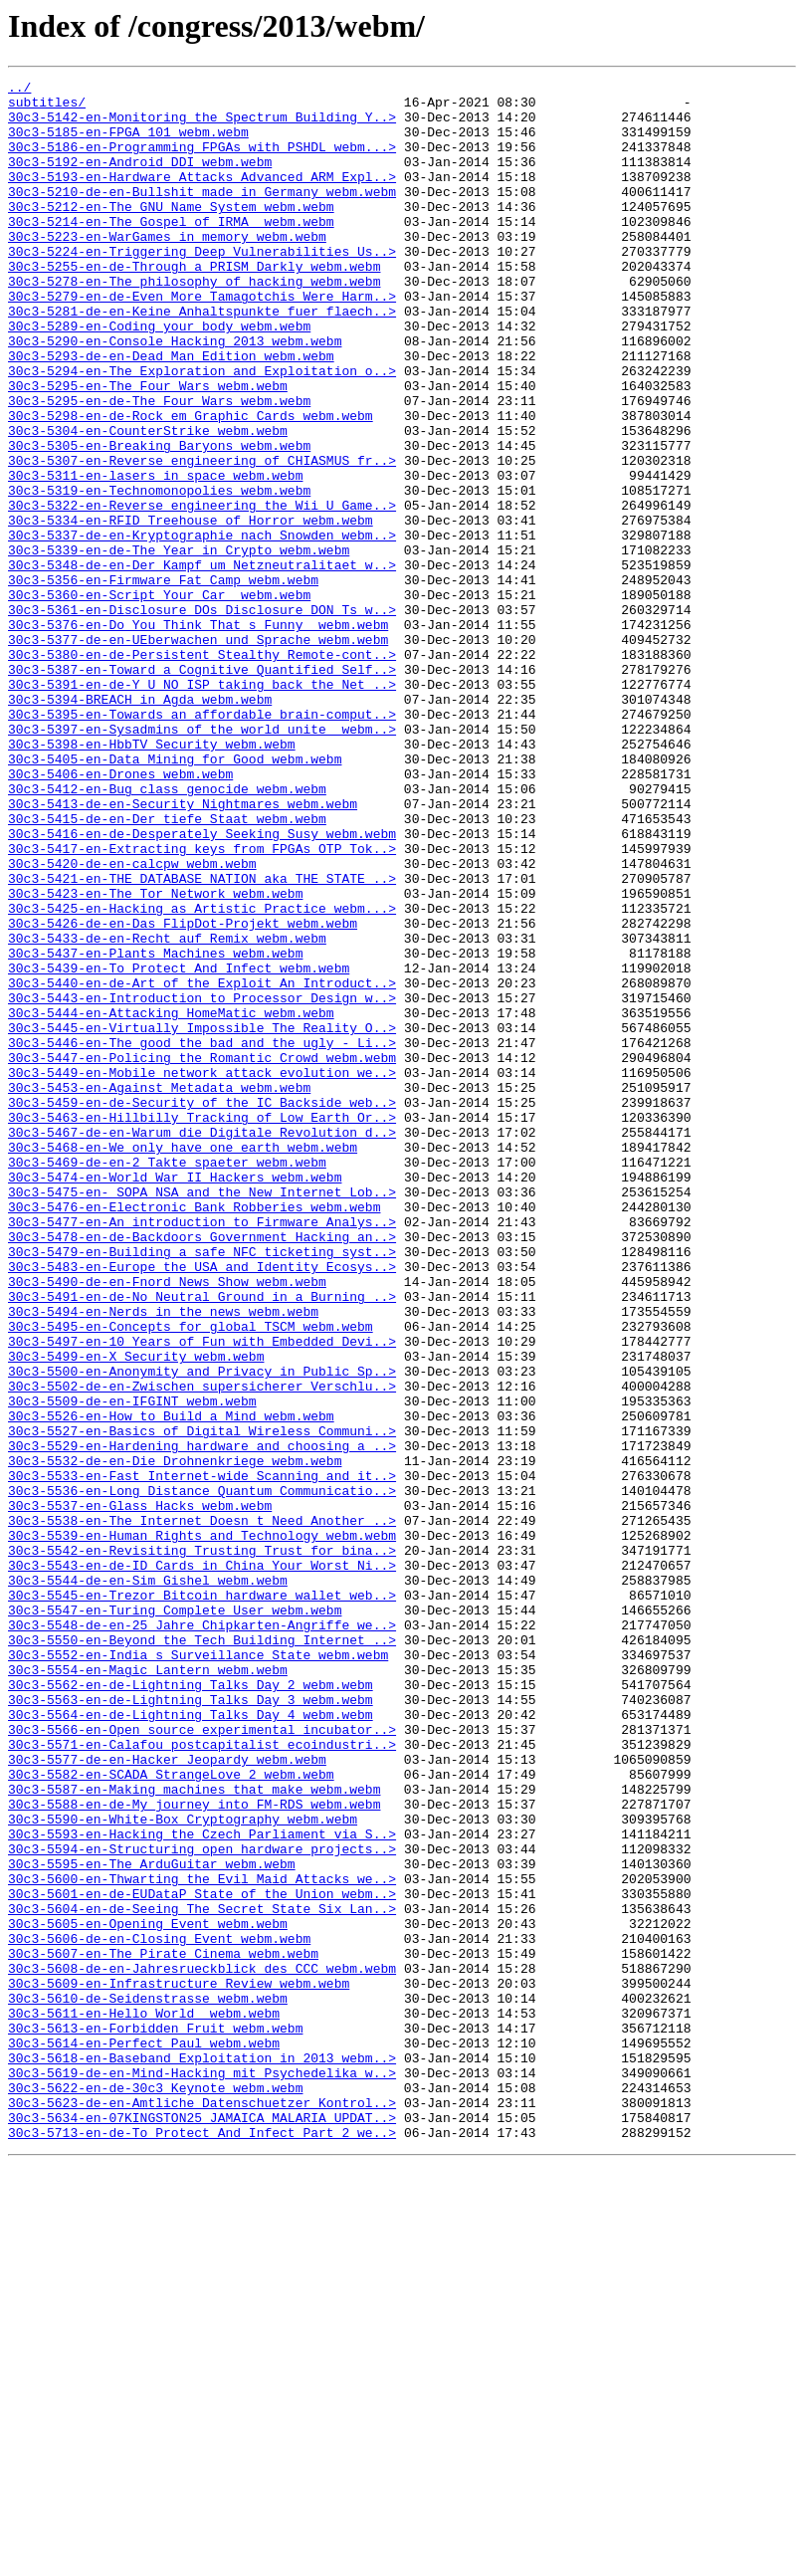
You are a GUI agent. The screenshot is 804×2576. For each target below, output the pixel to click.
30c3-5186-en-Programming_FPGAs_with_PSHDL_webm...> (202, 161)
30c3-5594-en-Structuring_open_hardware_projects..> (202, 2204)
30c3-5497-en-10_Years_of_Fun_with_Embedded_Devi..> (202, 1595)
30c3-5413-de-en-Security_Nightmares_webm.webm (182, 950)
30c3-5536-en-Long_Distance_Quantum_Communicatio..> (202, 1774)
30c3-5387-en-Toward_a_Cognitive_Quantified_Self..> (202, 788)
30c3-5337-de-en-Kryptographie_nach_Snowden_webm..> (202, 627)
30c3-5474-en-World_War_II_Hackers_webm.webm (174, 1397)
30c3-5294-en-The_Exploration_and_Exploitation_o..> (202, 430)
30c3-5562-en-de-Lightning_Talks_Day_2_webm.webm (190, 2007)
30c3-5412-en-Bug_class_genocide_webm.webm (167, 932)
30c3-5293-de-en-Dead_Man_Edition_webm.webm (171, 412)
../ (19, 90)
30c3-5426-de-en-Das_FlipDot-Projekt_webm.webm (182, 1093)
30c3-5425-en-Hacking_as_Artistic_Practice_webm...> (202, 1075)
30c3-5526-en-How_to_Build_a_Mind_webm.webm (171, 1684)
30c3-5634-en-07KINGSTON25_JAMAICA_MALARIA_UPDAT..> (202, 2526)
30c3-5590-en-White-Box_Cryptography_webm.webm (182, 2168)
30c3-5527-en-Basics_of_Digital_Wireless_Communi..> (202, 1702)
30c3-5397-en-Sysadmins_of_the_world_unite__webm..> (202, 860)
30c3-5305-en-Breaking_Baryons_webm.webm (159, 520)
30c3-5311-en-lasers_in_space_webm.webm (155, 555)
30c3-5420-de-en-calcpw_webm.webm (132, 1021)
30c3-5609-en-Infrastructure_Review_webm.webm (178, 2365)
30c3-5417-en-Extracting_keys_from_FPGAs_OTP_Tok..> (202, 1003)
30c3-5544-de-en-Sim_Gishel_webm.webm (148, 1881)
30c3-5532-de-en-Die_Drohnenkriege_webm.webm (174, 1738)
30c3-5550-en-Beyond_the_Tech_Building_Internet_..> (202, 1953)
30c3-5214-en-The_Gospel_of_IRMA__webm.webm (171, 251)
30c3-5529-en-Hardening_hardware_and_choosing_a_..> (202, 1720)
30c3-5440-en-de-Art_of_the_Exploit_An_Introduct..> (202, 1165)
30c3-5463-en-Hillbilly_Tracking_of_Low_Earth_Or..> (202, 1326)
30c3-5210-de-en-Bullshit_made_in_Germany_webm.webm (202, 215)
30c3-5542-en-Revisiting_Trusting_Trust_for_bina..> (202, 1845)
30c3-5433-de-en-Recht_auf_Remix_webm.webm (167, 1111)
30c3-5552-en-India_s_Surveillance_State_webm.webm (198, 1971)
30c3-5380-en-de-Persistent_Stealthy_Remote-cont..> (202, 770)
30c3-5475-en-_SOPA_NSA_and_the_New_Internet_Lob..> (202, 1415)
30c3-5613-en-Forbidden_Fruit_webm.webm (155, 2419)
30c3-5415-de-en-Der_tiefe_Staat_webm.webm (167, 967)
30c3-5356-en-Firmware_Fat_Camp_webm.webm (163, 681)
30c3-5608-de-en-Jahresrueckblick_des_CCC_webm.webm (202, 2347)
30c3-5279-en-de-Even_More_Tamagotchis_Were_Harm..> (202, 340)
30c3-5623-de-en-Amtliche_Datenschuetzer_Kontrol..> (202, 2508)
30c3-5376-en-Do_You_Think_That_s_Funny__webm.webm (198, 735)
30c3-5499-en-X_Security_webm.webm (136, 1612)
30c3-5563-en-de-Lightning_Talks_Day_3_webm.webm (190, 2025)
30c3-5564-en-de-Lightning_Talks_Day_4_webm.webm (190, 2042)
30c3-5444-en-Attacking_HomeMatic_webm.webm (171, 1200)
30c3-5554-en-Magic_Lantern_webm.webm (148, 1989)
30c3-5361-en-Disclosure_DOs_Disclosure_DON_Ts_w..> (202, 717)
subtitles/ (47, 107)
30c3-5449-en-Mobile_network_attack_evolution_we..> (202, 1272)
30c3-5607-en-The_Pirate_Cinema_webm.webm (163, 2329)
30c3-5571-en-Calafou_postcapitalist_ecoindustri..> (202, 2078)
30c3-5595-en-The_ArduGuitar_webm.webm (152, 2222)
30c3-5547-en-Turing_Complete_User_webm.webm (174, 1917)
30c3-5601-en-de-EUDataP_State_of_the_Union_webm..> (202, 2257)
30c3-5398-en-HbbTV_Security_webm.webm (152, 878)
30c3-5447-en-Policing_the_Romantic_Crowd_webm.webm (202, 1254)
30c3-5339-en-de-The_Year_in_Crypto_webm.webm (178, 645)
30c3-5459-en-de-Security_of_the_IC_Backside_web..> (202, 1308)
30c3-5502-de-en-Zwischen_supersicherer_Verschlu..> (202, 1648)
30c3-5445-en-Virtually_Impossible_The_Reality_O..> (202, 1218)
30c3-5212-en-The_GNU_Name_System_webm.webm (171, 233)
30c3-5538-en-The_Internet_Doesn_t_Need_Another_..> (202, 1810)
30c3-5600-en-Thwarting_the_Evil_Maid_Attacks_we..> (202, 2240)
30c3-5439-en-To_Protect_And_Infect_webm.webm (178, 1147)
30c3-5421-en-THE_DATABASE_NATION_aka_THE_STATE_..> (202, 1039)
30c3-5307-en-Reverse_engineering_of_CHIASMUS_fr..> (202, 537)
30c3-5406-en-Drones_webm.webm (120, 914)
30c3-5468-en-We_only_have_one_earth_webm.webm (182, 1362)
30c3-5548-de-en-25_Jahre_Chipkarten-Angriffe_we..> (202, 1935)
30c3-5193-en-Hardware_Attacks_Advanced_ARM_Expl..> (202, 197)
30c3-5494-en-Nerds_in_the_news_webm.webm (163, 1559)
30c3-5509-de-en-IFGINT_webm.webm (132, 1666)
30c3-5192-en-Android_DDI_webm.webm (140, 179)
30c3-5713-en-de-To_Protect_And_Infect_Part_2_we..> (202, 2544)
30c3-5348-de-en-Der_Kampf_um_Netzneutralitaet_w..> (202, 663)
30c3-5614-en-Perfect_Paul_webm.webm (144, 2437)
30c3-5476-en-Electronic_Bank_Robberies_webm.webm (194, 1433)
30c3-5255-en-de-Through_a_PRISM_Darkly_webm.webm (194, 305)
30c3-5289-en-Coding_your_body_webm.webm (159, 376)
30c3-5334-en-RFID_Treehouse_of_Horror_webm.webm (190, 609)
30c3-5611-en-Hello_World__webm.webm (144, 2401)
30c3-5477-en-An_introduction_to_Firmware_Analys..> (202, 1451)
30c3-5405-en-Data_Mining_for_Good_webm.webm (174, 896)
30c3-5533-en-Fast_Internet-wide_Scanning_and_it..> (202, 1756)
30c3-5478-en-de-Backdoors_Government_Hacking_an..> (202, 1469)
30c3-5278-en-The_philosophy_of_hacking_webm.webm (194, 322)
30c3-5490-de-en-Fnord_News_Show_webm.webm (167, 1523)
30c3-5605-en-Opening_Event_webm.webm (148, 2293)
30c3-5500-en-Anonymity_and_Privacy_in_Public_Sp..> (202, 1630)
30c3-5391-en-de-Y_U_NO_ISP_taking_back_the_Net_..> (202, 806)
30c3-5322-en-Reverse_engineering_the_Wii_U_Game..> (202, 591)
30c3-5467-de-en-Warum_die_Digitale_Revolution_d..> (202, 1344)
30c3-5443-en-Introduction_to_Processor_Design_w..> (202, 1182)
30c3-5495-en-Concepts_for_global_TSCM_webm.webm (190, 1577)
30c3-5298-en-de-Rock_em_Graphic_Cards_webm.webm (190, 484)
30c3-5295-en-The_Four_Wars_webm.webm (148, 448)
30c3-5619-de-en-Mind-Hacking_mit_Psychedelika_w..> (202, 2472)
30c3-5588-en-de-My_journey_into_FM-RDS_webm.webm (194, 2150)
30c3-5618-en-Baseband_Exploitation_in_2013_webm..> (202, 2455)
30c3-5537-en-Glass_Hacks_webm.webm (140, 1792)
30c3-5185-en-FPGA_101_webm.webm (128, 143)
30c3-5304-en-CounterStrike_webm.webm (148, 502)
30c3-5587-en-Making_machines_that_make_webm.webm (194, 2132)
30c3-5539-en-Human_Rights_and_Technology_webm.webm (202, 1827)
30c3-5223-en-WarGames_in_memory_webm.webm (167, 269)
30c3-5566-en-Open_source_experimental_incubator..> (202, 2060)
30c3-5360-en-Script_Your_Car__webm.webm (159, 699)
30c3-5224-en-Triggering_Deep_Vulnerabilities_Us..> (202, 287)
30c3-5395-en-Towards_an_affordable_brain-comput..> (202, 842)
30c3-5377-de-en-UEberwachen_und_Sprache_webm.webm (198, 752)
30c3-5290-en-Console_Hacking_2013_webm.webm (174, 394)
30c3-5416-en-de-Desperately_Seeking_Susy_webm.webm (202, 985)
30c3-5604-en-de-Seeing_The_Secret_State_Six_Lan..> (202, 2275)
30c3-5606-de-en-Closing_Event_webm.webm (159, 2311)
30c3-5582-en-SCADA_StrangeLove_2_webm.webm (171, 2114)
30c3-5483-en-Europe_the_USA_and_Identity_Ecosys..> (202, 1505)
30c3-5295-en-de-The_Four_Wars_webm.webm (159, 466)
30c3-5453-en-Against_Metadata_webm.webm (159, 1290)
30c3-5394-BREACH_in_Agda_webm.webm (140, 824)
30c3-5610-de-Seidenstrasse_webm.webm (148, 2383)
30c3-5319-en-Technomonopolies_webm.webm (159, 573)
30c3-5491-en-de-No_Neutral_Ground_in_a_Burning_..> (202, 1541)
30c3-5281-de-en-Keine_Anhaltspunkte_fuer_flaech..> (202, 358)
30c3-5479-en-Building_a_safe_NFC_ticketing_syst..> (202, 1487)
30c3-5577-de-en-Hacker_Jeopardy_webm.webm (167, 2096)
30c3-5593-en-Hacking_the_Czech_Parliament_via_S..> (202, 2186)
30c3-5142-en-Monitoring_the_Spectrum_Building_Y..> (202, 125)
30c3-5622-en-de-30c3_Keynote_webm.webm (155, 2490)
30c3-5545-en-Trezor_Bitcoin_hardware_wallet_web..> (202, 1899)
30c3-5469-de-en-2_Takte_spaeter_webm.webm (167, 1380)
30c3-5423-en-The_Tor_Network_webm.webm (155, 1057)
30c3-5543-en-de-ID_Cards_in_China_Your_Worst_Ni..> (202, 1863)
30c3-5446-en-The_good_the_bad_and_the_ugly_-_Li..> (202, 1236)
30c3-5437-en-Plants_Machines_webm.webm (155, 1129)
